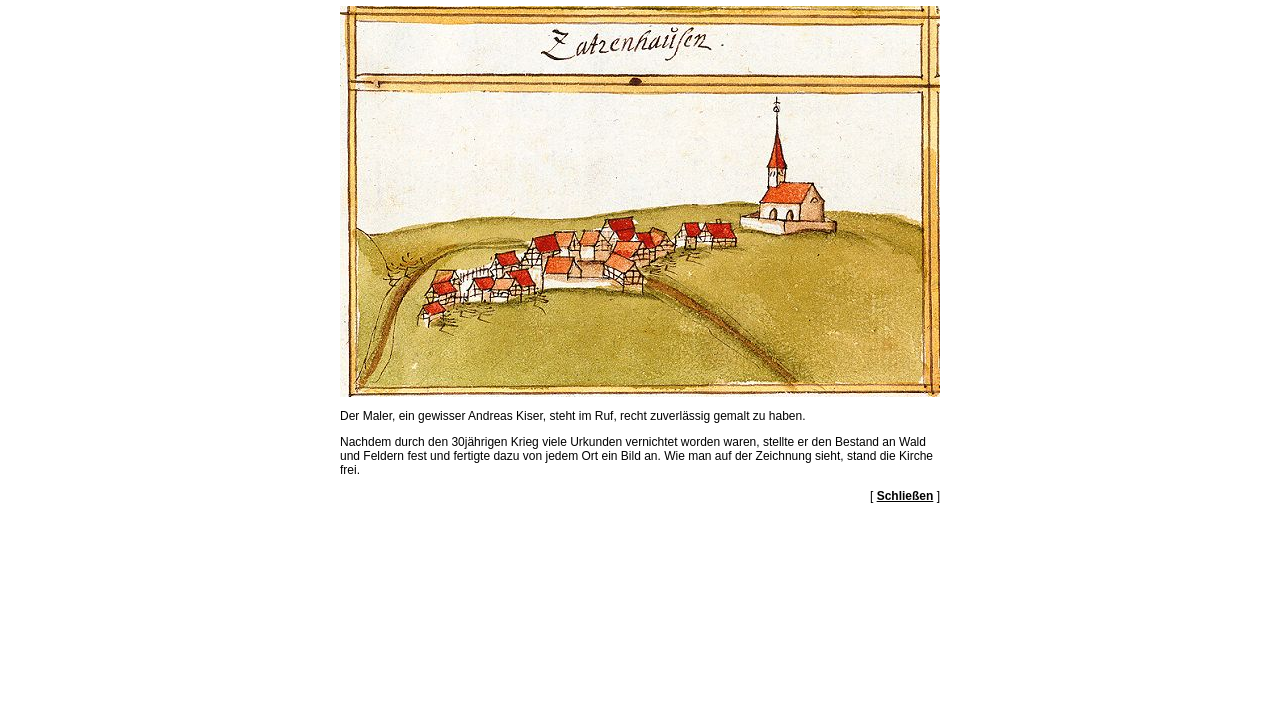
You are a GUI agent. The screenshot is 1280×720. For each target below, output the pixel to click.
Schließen (905, 496)
